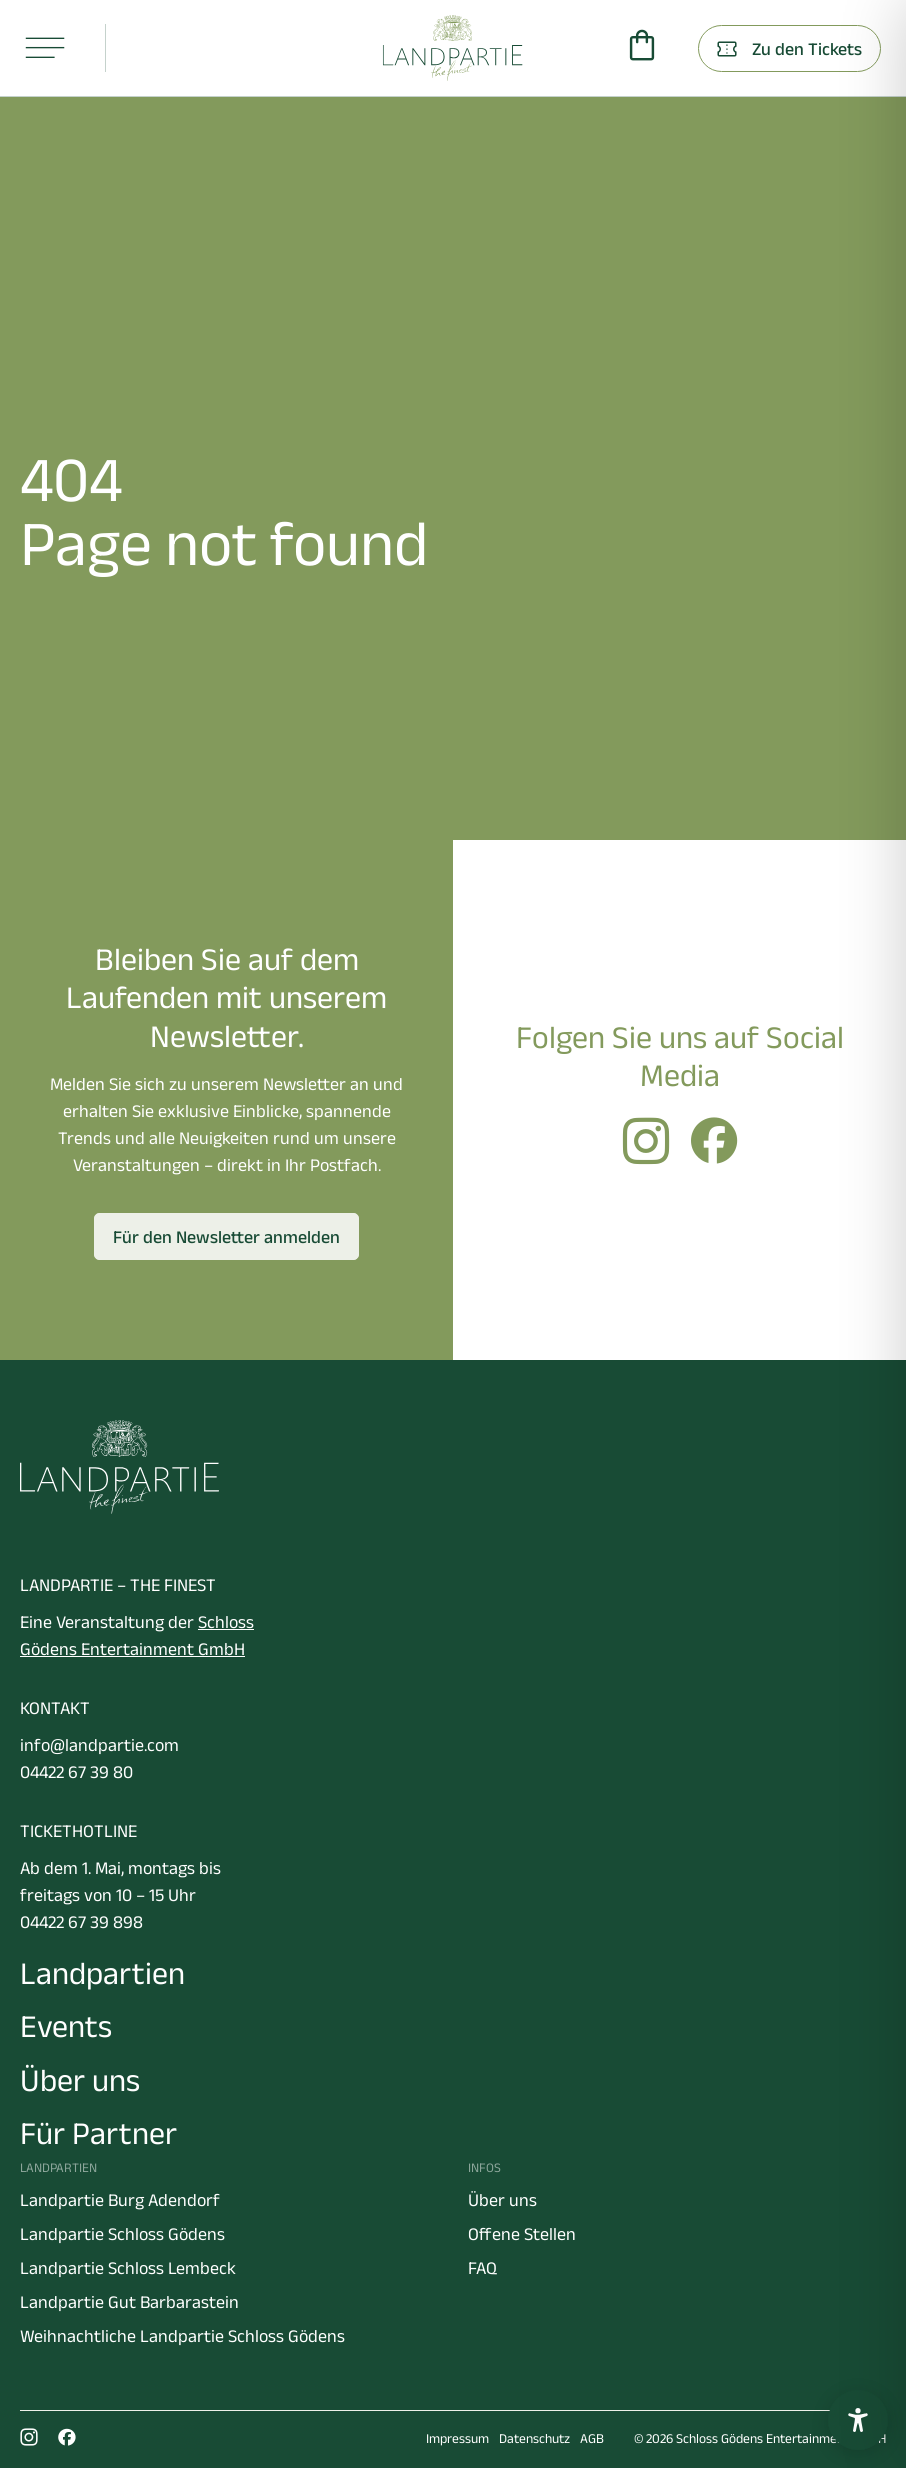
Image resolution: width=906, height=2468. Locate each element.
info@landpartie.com (99, 1745)
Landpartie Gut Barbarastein (129, 2302)
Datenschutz (534, 2438)
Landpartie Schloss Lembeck (128, 2268)
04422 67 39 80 (76, 1772)
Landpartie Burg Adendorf (120, 2200)
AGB (592, 2438)
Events (66, 2025)
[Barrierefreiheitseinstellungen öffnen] (858, 2420)
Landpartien (102, 1972)
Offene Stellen (522, 2234)
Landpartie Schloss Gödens (122, 2234)
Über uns (80, 2079)
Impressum (457, 2438)
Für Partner (98, 2132)
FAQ (482, 2268)
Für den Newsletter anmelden (226, 1237)
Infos (484, 2167)
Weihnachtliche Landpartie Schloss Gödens (182, 2336)
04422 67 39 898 (81, 1922)
